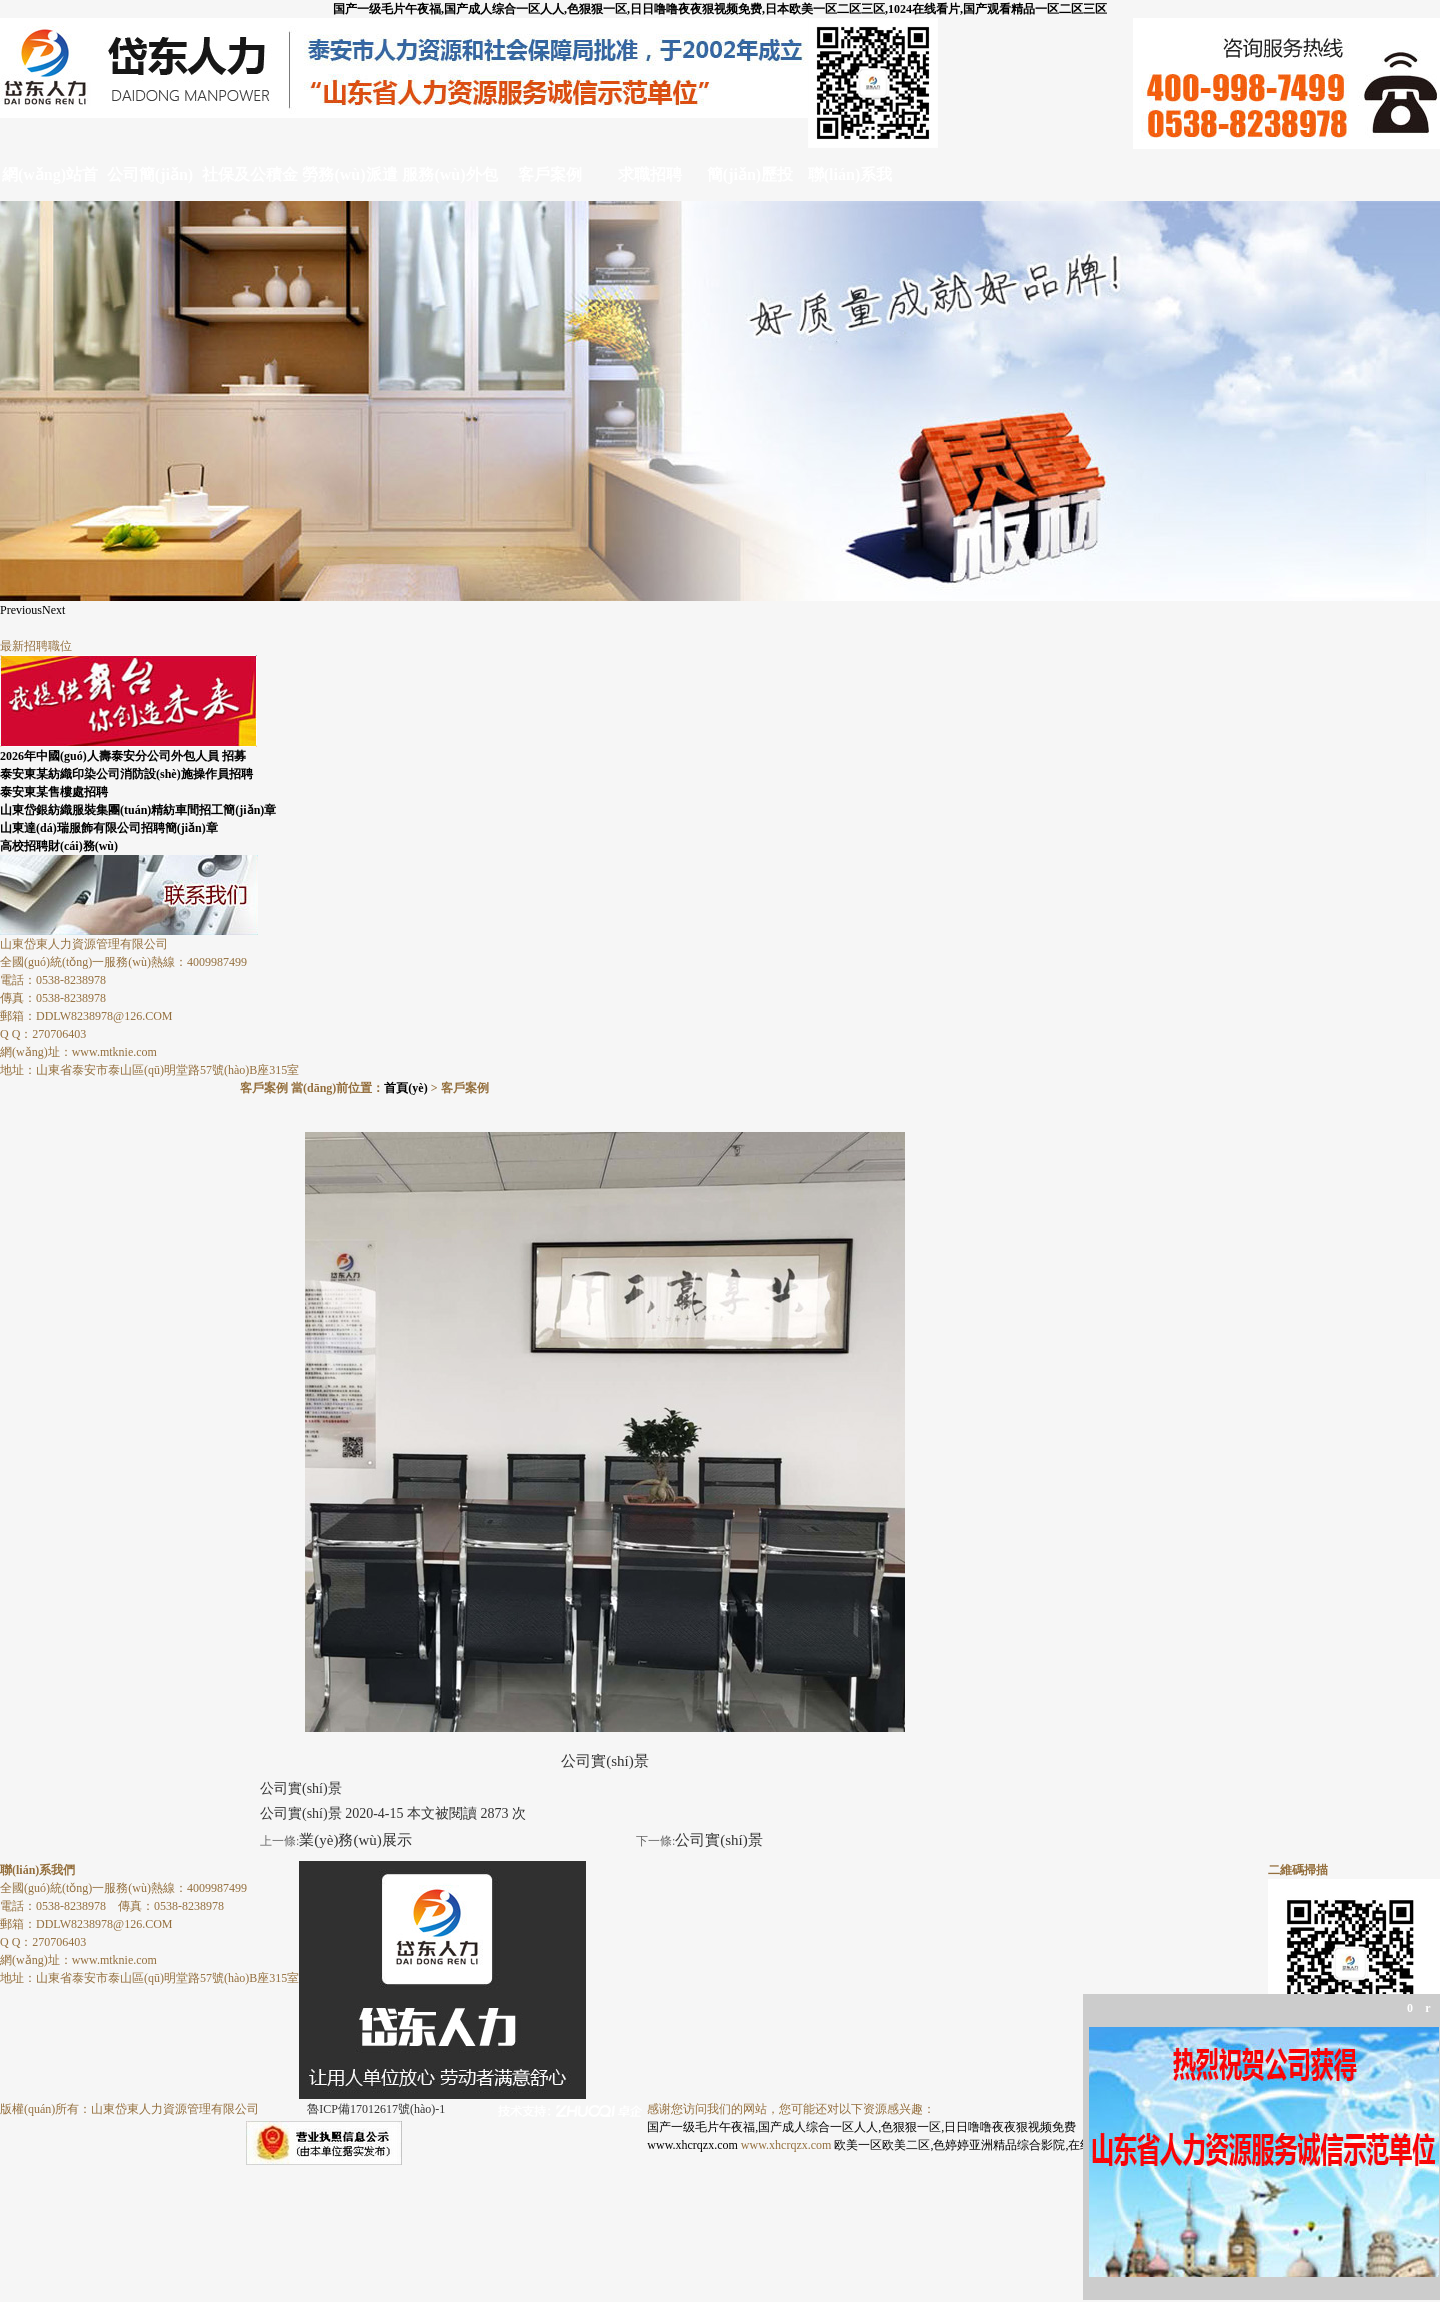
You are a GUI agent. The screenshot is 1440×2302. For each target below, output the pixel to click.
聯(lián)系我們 (850, 183)
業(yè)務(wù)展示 (355, 1840)
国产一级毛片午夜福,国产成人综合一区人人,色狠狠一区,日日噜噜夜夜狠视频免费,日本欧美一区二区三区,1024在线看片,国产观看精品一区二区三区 (720, 9)
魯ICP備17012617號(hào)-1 (376, 2109)
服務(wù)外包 (449, 174)
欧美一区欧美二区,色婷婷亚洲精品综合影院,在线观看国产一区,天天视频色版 (1036, 2145)
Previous (21, 610)
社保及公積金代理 (250, 183)
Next (53, 610)
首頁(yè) (405, 1088)
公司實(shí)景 (719, 1840)
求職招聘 (650, 174)
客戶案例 (550, 174)
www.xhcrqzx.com (692, 2145)
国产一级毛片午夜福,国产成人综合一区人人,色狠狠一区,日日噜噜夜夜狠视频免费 (861, 2127)
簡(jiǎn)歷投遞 (750, 183)
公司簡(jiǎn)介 (150, 183)
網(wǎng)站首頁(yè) (50, 183)
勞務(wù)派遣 (349, 174)
